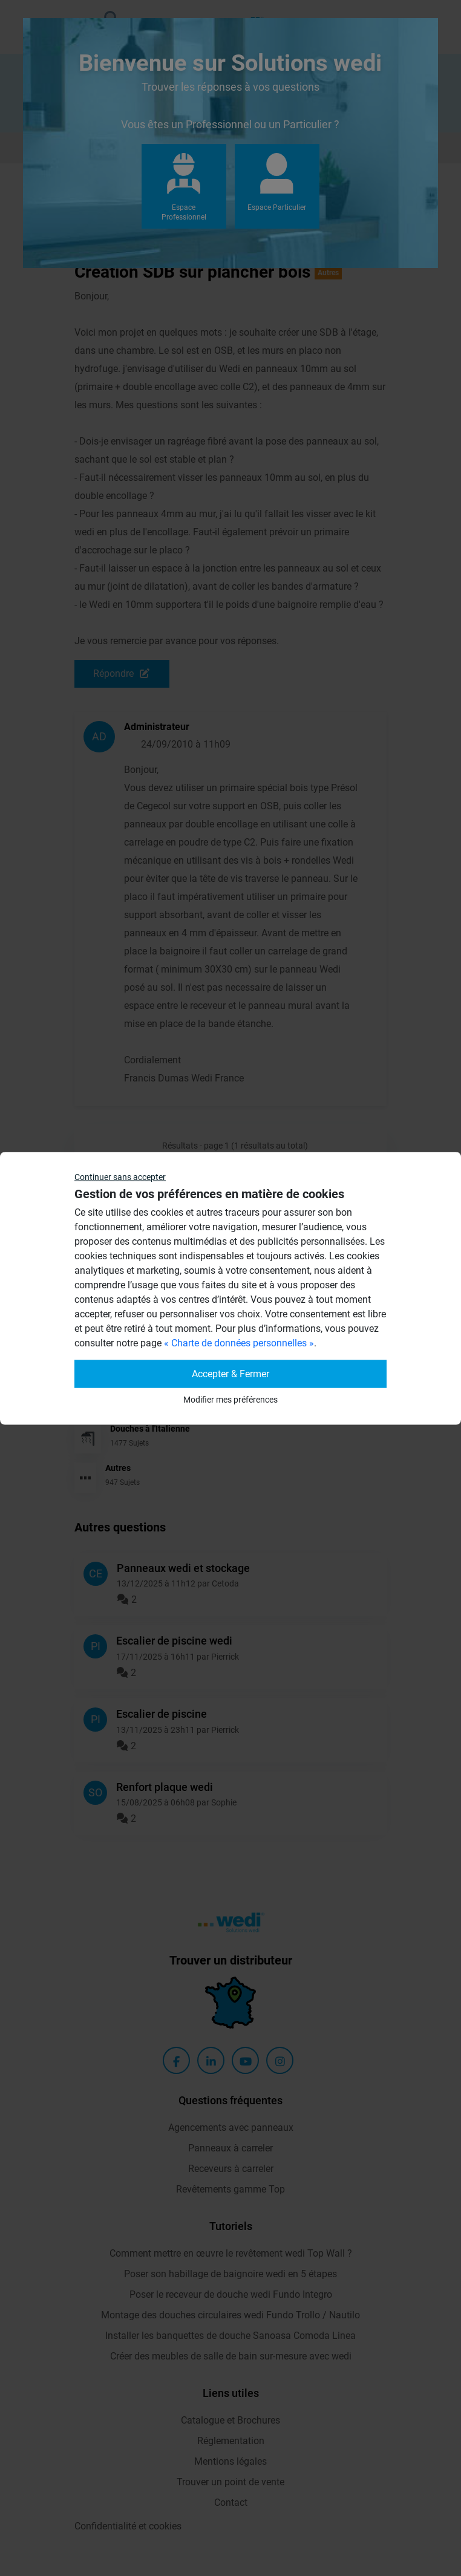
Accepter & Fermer (230, 1373)
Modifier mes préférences (230, 1399)
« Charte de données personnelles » (239, 1342)
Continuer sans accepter (120, 1176)
